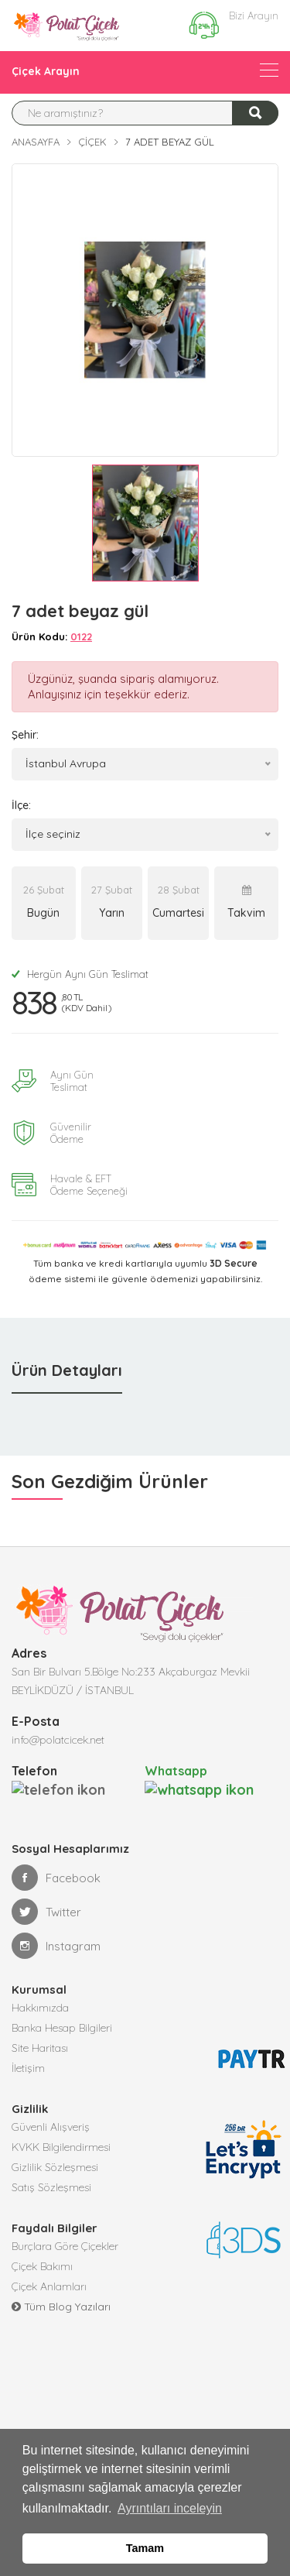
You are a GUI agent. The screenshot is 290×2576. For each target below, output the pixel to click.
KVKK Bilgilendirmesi (61, 2146)
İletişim (28, 2067)
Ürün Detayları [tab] (67, 1370)
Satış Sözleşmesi (51, 2187)
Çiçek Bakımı (42, 2265)
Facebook (56, 1877)
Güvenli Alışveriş (51, 2126)
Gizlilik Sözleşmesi (55, 2166)
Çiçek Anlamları (49, 2286)
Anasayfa (36, 141)
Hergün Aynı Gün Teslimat (80, 974)
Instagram (56, 1945)
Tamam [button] (145, 2548)
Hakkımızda (40, 2007)
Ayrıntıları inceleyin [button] (170, 2508)
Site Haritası (40, 2047)
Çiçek (92, 141)
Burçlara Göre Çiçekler (65, 2245)
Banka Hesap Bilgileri (62, 2027)
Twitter (46, 1911)
